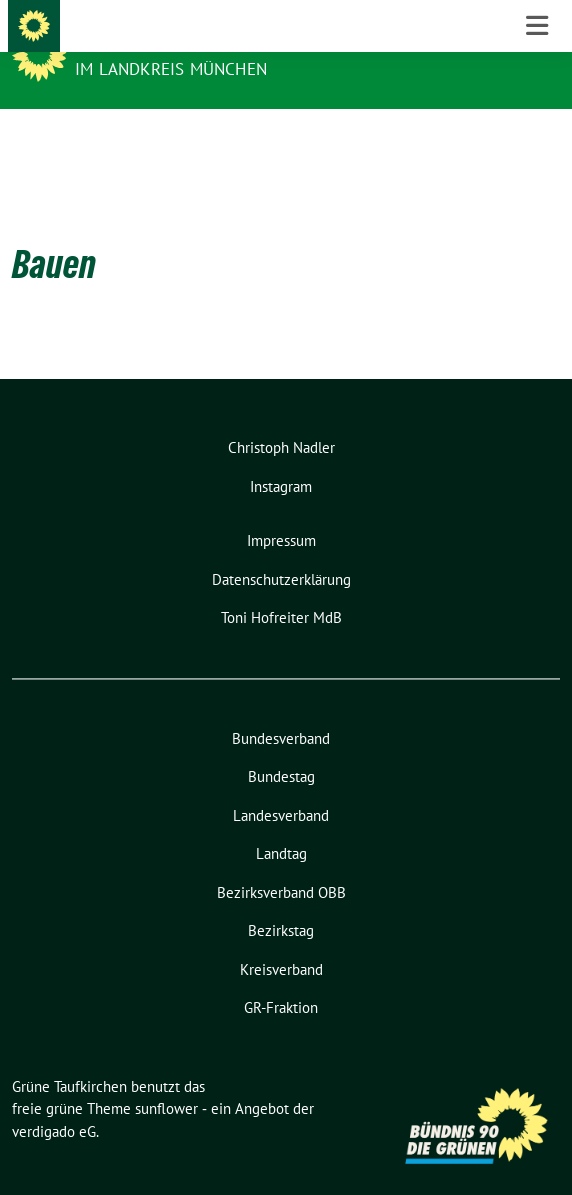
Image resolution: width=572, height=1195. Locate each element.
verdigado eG (54, 1100)
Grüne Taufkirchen (166, 42)
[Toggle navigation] (537, 141)
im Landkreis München (171, 69)
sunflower (166, 1077)
